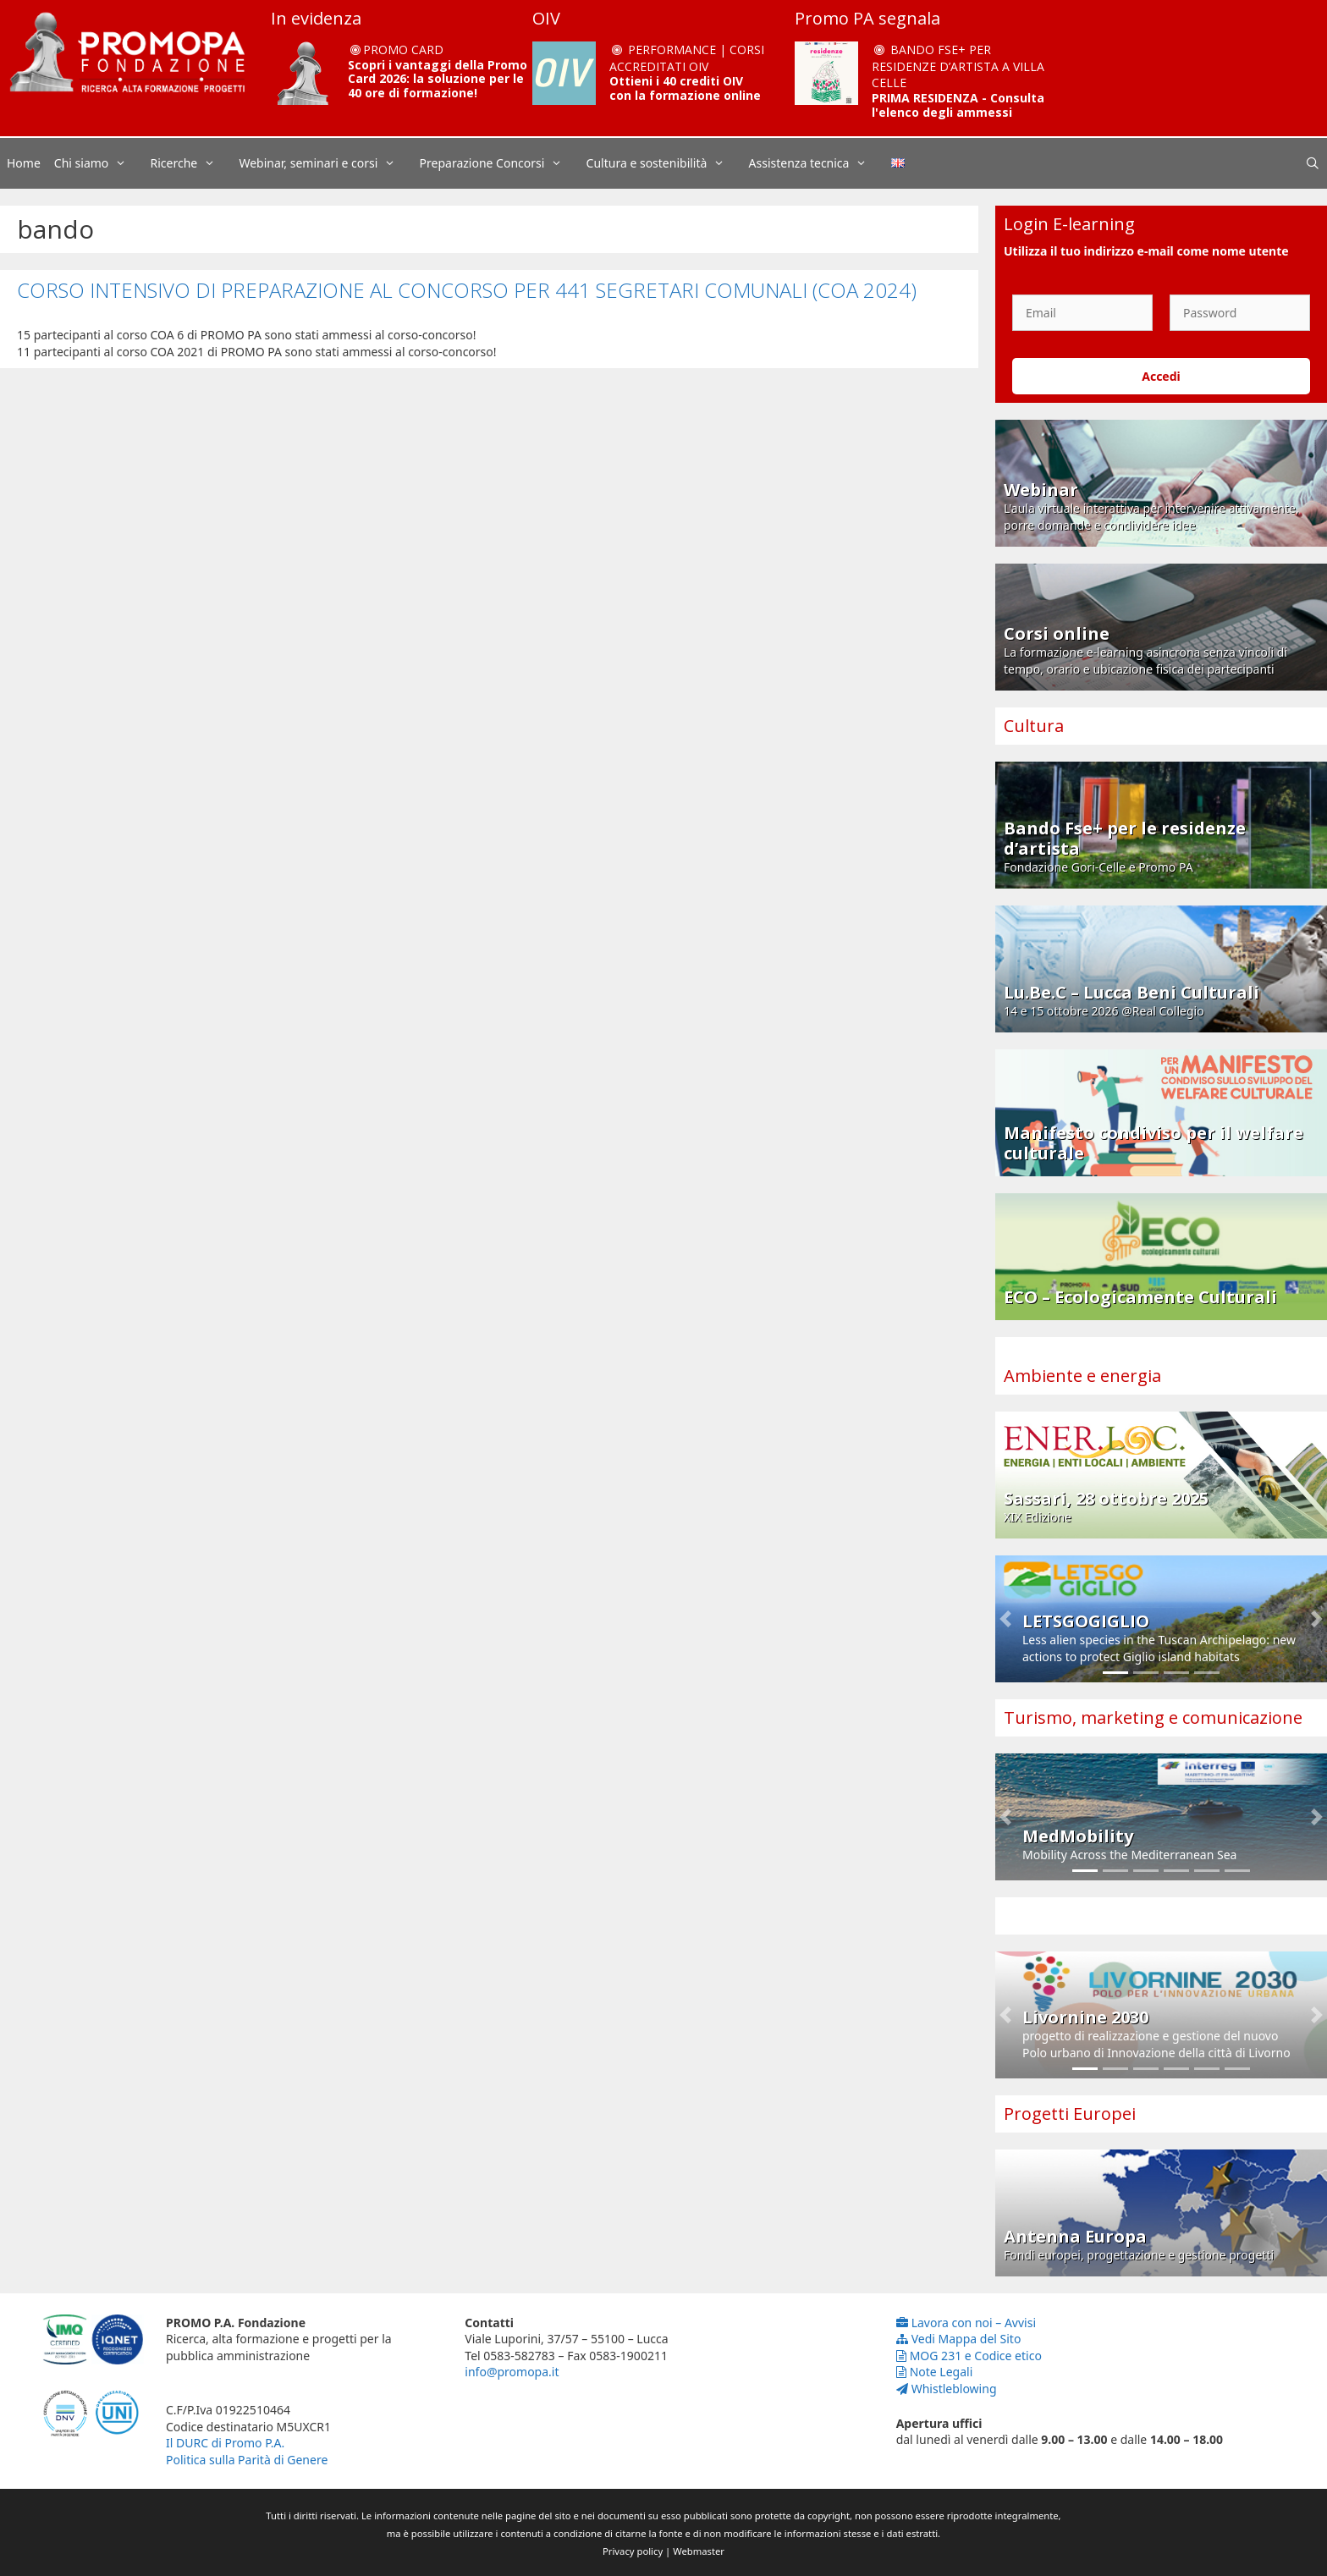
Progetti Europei (1070, 2113)
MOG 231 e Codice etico (969, 2356)
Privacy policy (633, 2551)
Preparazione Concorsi (500, 163)
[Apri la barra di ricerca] (1312, 163)
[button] (1005, 1618)
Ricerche (192, 163)
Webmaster (698, 2551)
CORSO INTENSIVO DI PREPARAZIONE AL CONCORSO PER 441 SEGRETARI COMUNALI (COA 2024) (467, 290)
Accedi (1161, 376)
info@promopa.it (512, 2372)
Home (24, 163)
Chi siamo (99, 163)
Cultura (1034, 725)
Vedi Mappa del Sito (958, 2339)
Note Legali (934, 2372)
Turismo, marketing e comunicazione (1153, 1717)
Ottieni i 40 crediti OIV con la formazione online (685, 88)
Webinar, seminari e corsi (325, 163)
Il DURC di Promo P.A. (225, 2443)
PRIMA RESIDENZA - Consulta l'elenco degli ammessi (958, 105)
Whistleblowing (946, 2389)
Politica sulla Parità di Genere (247, 2460)
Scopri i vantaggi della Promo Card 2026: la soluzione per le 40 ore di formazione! (437, 79)
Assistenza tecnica (816, 163)
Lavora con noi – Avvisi (966, 2323)
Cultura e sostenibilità (664, 163)
